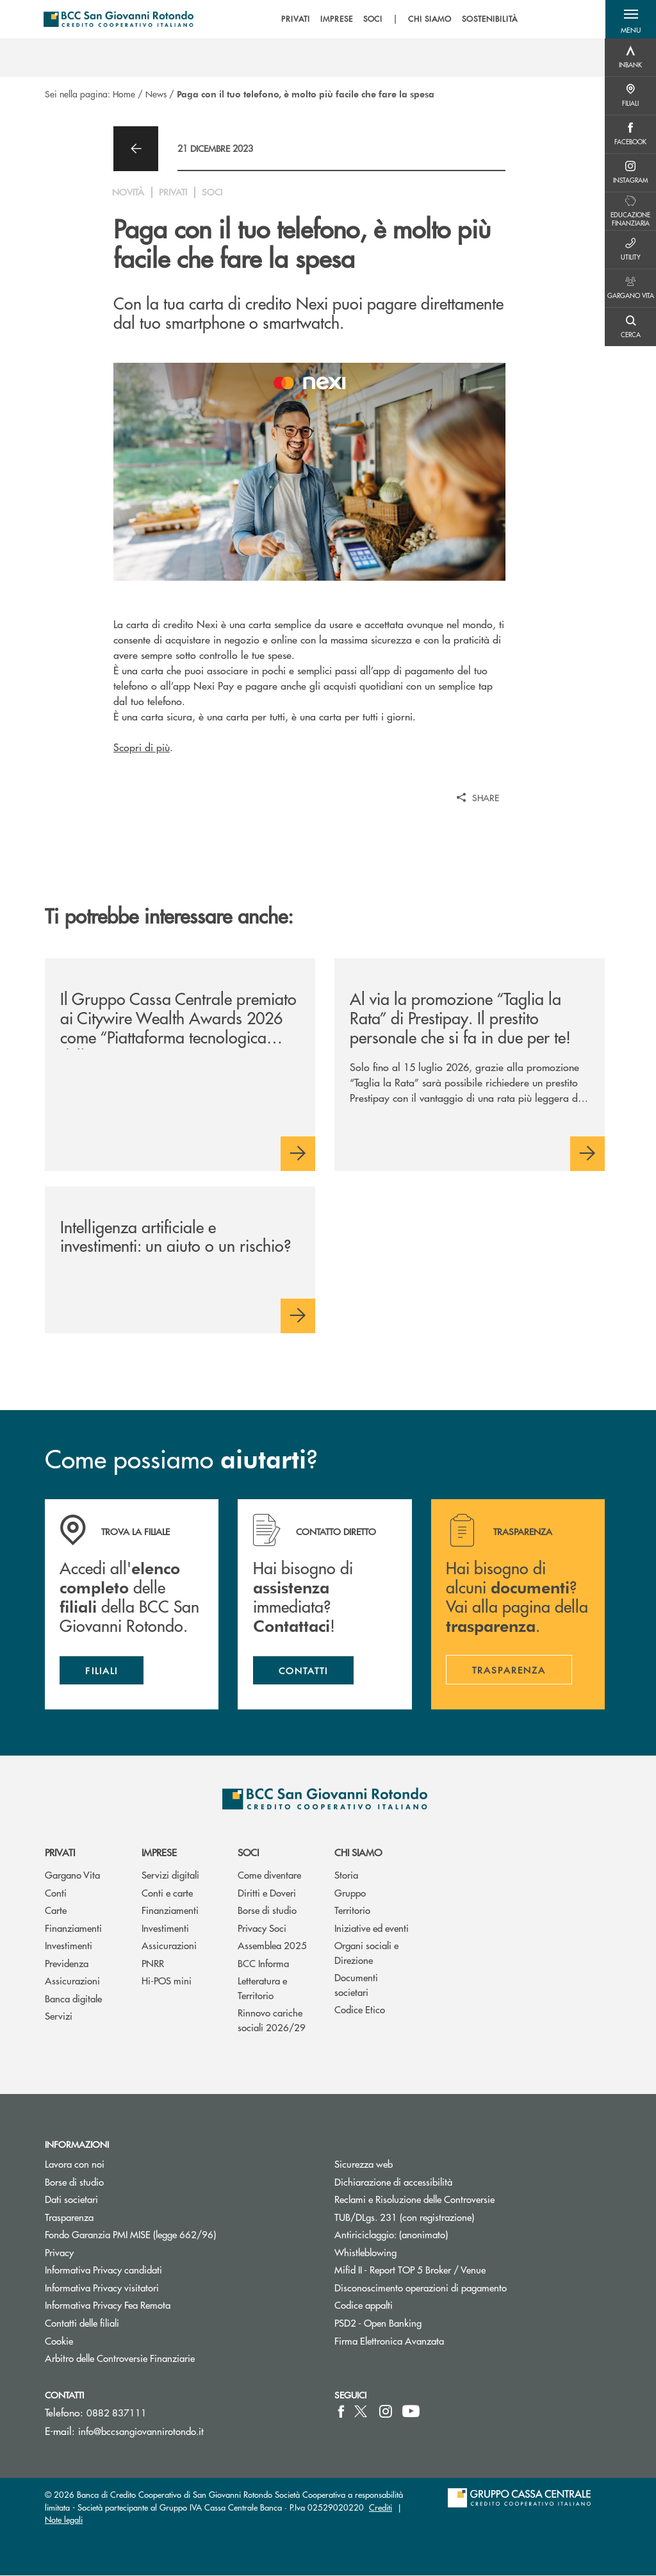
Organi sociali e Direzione (366, 1953)
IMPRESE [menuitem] (337, 19)
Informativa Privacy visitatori (102, 2288)
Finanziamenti (73, 1928)
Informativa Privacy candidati (103, 2270)
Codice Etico (359, 2009)
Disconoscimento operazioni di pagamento (420, 2288)
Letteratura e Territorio (262, 1988)
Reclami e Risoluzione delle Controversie (414, 2199)
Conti (56, 1893)
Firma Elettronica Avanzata (389, 2341)
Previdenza (66, 1963)
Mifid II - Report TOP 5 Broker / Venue (410, 2270)
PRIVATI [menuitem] (296, 19)
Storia (346, 1875)
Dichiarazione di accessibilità (393, 2182)
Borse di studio (267, 1910)
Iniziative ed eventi (371, 1928)
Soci (248, 1852)
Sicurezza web (363, 2164)
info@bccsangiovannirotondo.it (141, 2431)
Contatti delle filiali (82, 2323)
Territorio (352, 1910)
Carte (56, 1910)
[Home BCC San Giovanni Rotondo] (120, 19)
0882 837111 (116, 2413)
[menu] (400, 19)
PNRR (153, 1963)
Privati (60, 1852)
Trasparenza (69, 2217)
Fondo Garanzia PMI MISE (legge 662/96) (179, 2235)
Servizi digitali (170, 1875)
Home (124, 93)
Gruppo (350, 1893)
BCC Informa (263, 1963)
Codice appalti (363, 2306)
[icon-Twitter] (362, 2412)
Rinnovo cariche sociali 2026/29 (272, 2020)
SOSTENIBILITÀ (490, 19)
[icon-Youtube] (411, 2412)
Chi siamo (358, 1852)
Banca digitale (73, 1999)
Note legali (64, 2520)
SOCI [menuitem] (373, 19)
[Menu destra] (630, 57)
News (156, 93)
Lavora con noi (74, 2164)
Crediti (380, 2508)
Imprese (159, 1852)
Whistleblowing (365, 2252)
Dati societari (71, 2199)
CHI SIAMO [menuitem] (430, 19)
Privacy (59, 2252)
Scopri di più (141, 747)
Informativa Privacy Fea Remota (107, 2306)
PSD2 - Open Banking (426, 2323)
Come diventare (269, 1875)
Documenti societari (356, 1985)
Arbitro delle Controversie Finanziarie (168, 2358)
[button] (630, 19)
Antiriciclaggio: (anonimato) (391, 2235)
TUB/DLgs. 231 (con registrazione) (404, 2217)
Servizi (58, 2016)
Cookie (59, 2341)
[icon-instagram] (385, 2412)
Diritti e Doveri (267, 1893)
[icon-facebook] (341, 2412)
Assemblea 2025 (272, 1945)
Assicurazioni (72, 1981)
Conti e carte (167, 1893)
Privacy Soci (262, 1928)
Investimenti (68, 1945)
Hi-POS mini (167, 1981)
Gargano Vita (72, 1875)
